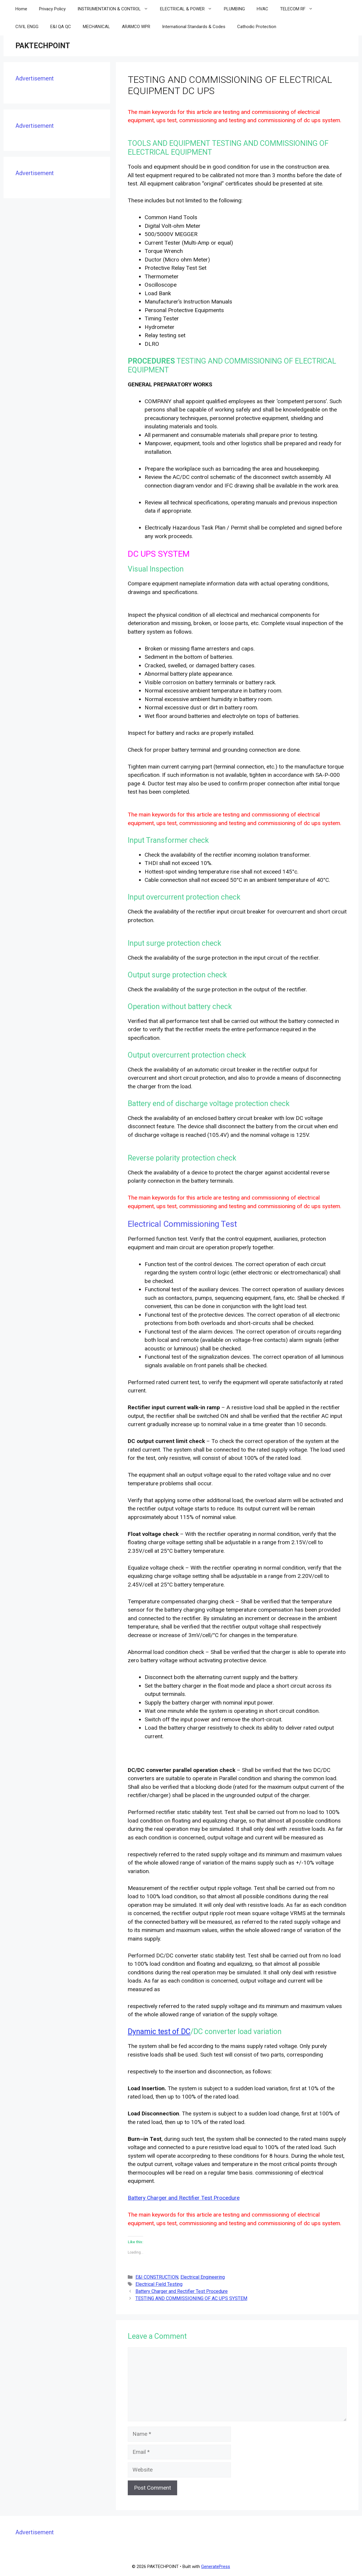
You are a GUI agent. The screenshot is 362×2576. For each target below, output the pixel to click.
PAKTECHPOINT (42, 45)
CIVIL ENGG (26, 26)
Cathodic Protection (256, 26)
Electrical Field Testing (158, 2284)
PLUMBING (234, 9)
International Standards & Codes (193, 26)
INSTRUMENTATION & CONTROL (115, 9)
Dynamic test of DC (159, 2031)
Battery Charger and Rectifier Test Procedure (184, 2197)
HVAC (262, 9)
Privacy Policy (52, 9)
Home (21, 9)
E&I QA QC (60, 26)
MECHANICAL (96, 26)
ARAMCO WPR (136, 26)
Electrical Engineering (202, 2277)
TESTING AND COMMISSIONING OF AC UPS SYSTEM (191, 2298)
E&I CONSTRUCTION (156, 2277)
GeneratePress (215, 2566)
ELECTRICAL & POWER (189, 9)
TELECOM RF (299, 9)
